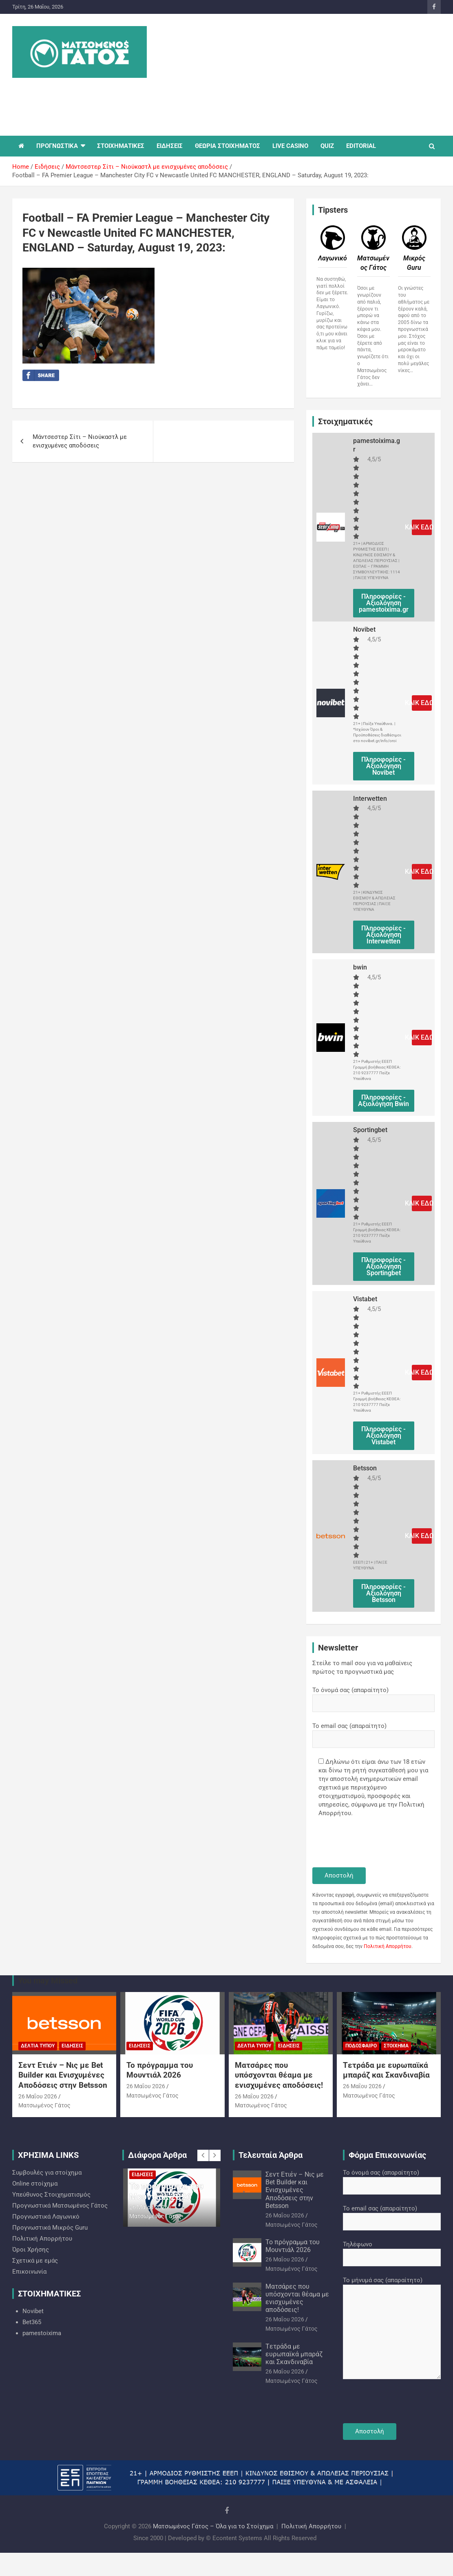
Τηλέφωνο (392, 2251)
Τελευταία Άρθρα (271, 2155)
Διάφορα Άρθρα (157, 2155)
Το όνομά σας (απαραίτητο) (373, 1696)
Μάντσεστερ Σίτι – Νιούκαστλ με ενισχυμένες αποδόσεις (80, 441)
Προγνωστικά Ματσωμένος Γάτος (60, 2205)
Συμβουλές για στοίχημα (47, 2172)
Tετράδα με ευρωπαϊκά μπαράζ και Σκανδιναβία (386, 2070)
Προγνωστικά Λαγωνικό (46, 2216)
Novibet (33, 2311)
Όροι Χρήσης (30, 2249)
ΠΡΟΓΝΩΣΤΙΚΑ (57, 146)
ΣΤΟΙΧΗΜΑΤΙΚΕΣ (120, 146)
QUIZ (327, 146)
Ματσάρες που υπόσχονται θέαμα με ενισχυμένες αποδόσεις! (279, 2075)
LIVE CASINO (290, 146)
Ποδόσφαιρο (361, 2046)
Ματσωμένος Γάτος (44, 2105)
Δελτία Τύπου (38, 2046)
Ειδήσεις (72, 2046)
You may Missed (47, 1980)
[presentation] (374, 1843)
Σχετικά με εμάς (35, 2260)
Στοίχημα (396, 2046)
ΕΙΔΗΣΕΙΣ (170, 146)
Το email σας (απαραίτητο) (373, 1732)
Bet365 (31, 2322)
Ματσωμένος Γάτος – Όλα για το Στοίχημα (213, 2526)
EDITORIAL (361, 146)
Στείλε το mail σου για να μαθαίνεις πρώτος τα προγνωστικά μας (362, 1667)
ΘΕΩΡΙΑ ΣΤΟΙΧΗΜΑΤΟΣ (227, 146)
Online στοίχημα (34, 2183)
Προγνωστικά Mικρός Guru (50, 2227)
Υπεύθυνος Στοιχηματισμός (51, 2194)
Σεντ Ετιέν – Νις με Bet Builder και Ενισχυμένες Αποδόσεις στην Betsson (62, 2075)
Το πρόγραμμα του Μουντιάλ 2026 (159, 2070)
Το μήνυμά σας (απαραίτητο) (392, 2328)
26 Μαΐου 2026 (37, 2096)
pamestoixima (41, 2333)
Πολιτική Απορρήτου (387, 1946)
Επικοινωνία (29, 2271)
